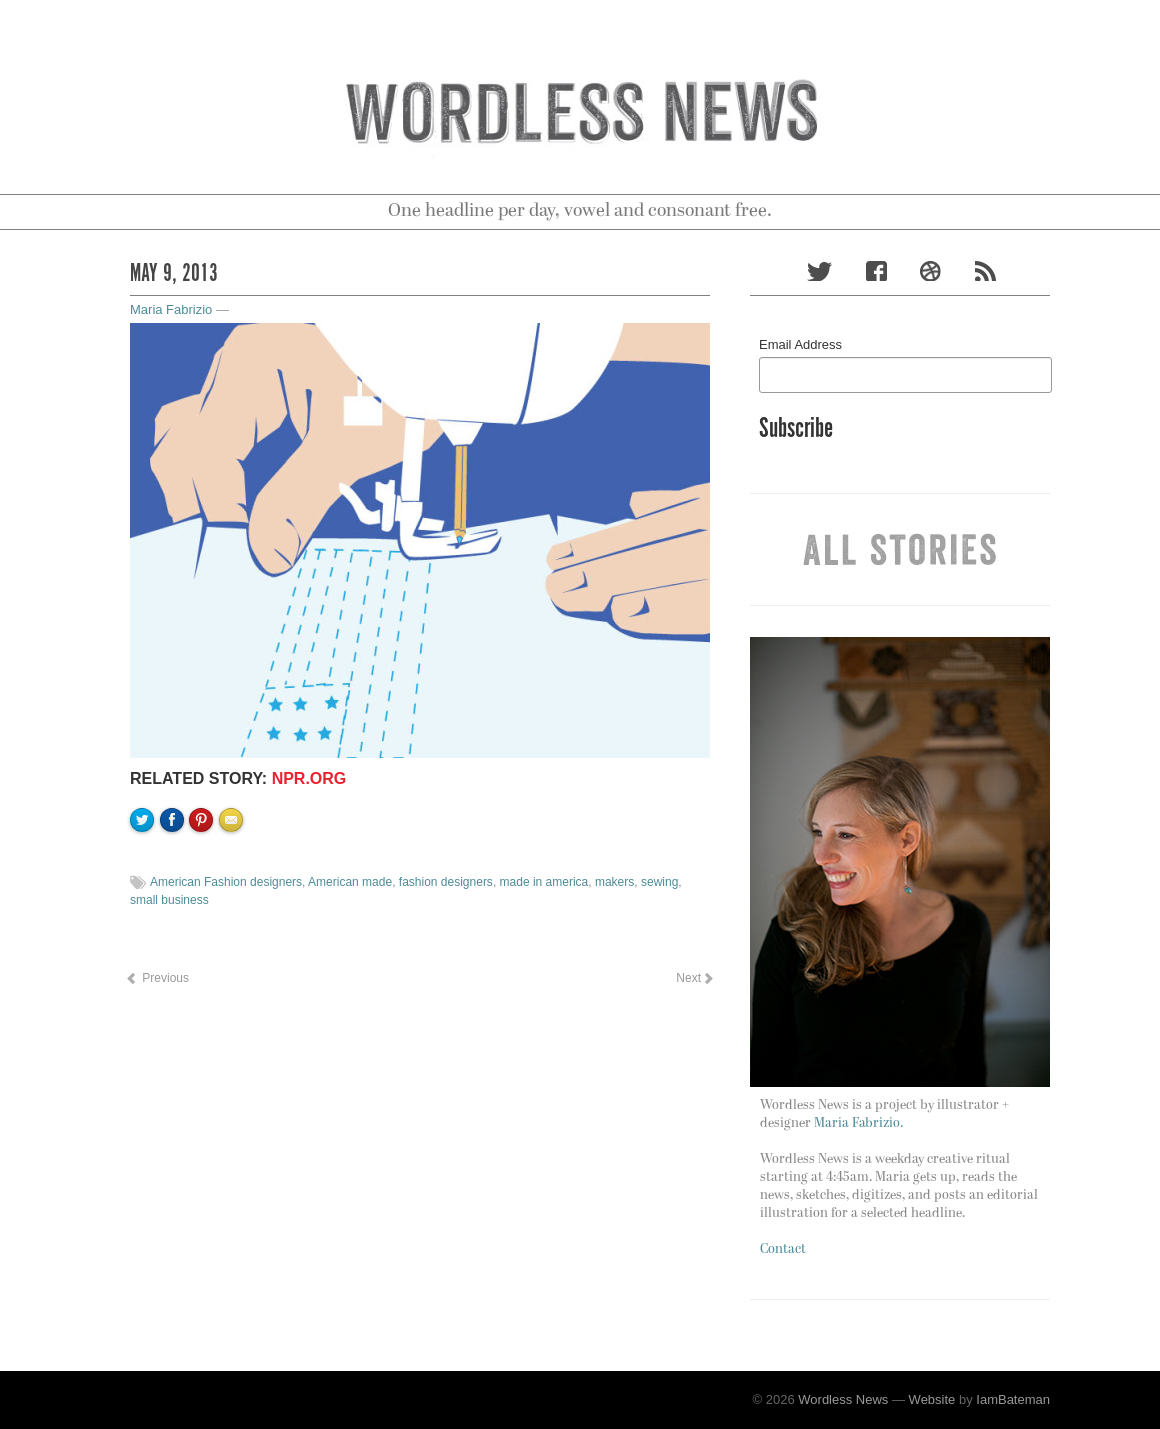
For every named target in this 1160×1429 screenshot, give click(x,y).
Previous (157, 978)
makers (614, 882)
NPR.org (309, 778)
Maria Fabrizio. (858, 1123)
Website (932, 1399)
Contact (783, 1249)
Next (694, 978)
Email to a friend (234, 888)
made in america (544, 882)
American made (350, 882)
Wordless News (843, 1399)
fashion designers (446, 882)
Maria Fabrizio (171, 309)
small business (169, 900)
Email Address (800, 344)
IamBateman (1013, 1399)
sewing (659, 882)
